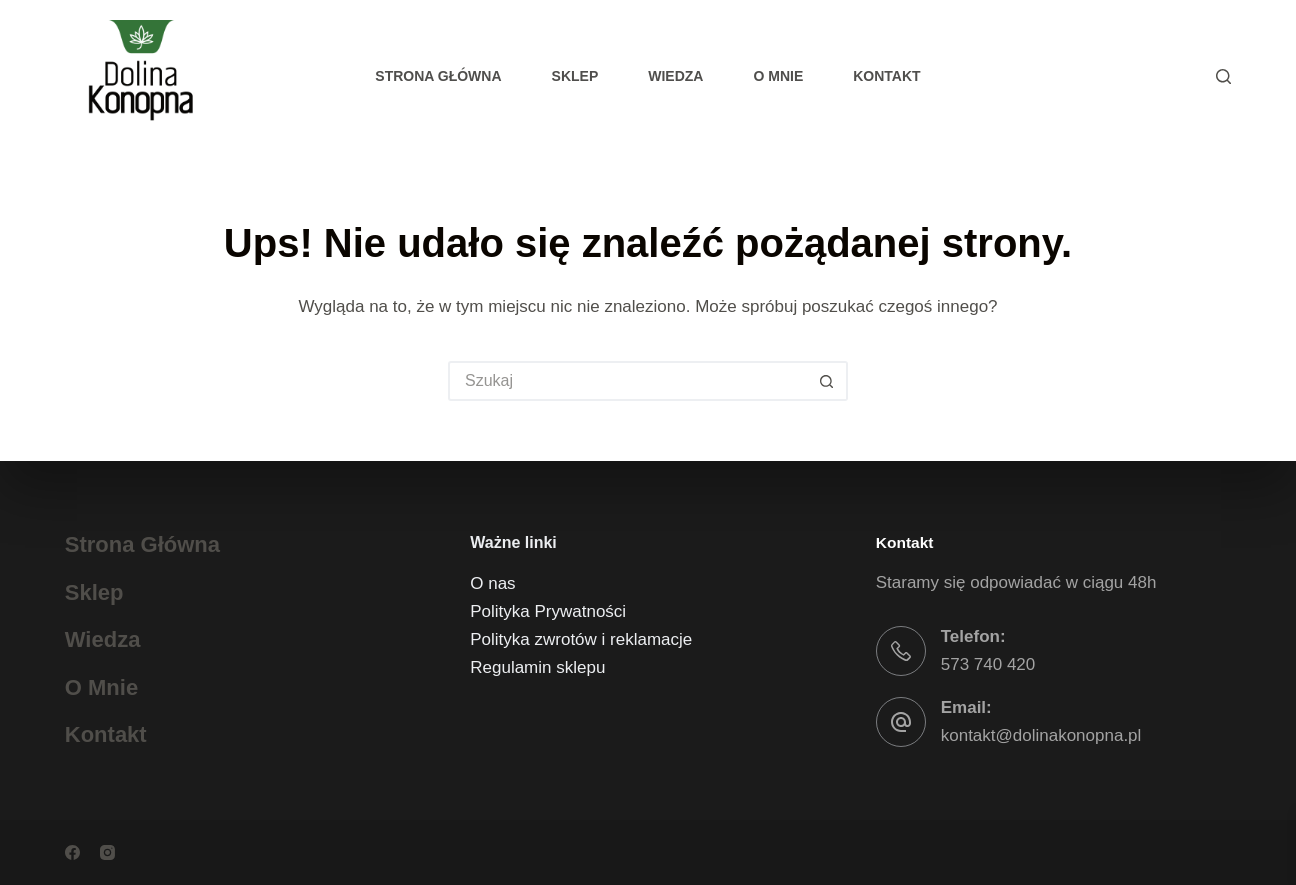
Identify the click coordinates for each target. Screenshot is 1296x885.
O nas (492, 583)
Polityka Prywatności (548, 611)
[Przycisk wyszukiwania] (828, 381)
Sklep (575, 76)
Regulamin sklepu (537, 667)
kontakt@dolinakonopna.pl (1041, 735)
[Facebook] (72, 852)
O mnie (778, 76)
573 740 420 (988, 664)
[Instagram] (107, 852)
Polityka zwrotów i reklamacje (581, 639)
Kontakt (886, 76)
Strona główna (438, 76)
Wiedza (675, 76)
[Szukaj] (1223, 76)
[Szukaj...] (628, 381)
